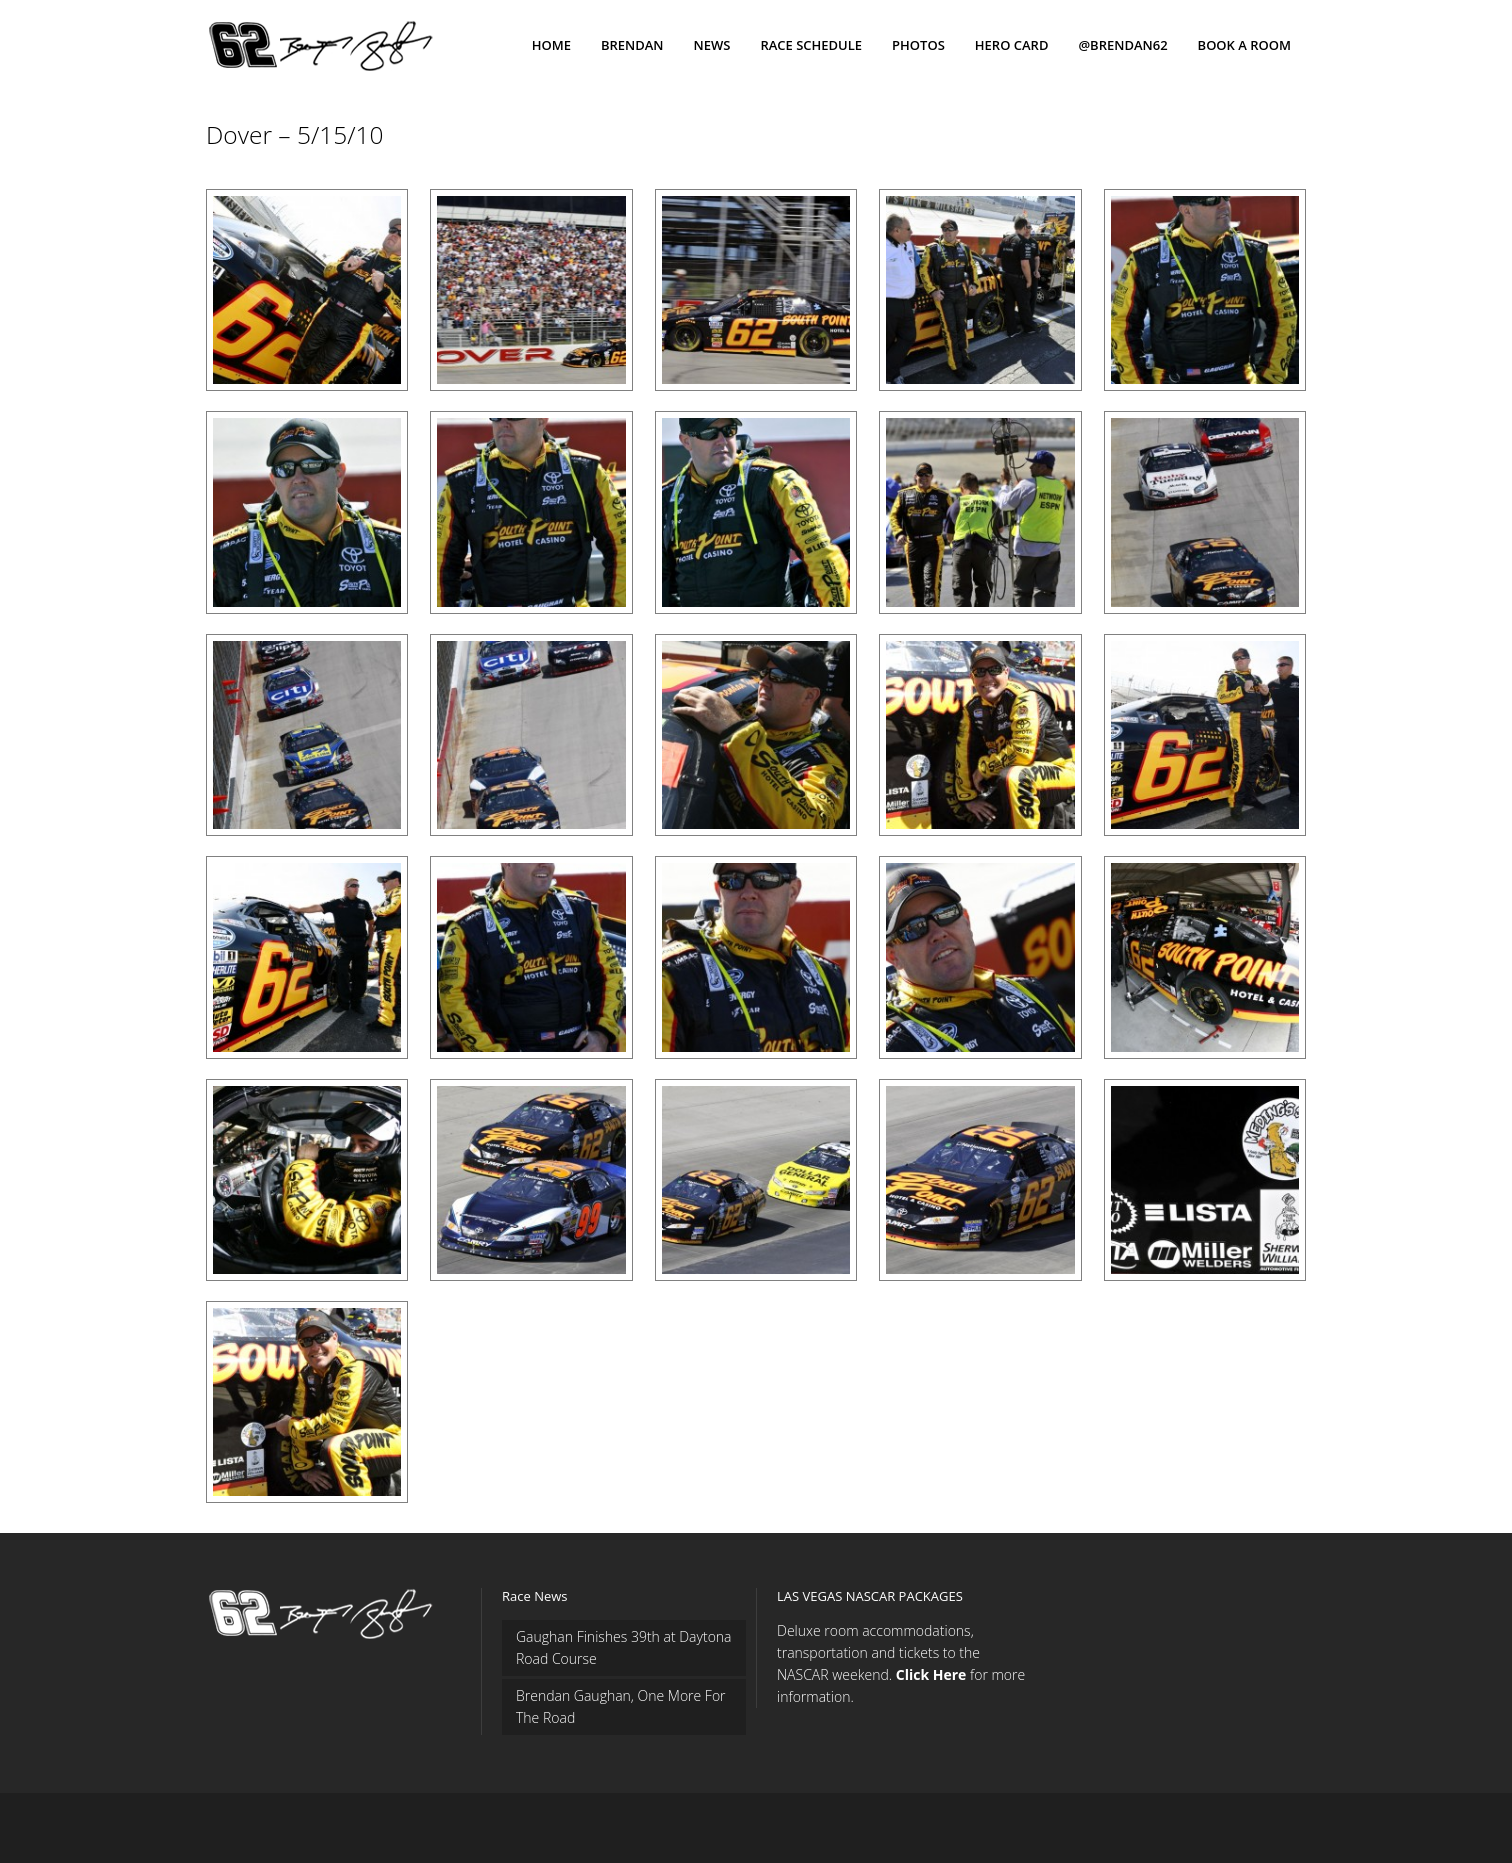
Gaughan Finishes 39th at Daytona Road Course (624, 1647)
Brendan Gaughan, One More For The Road (621, 1706)
